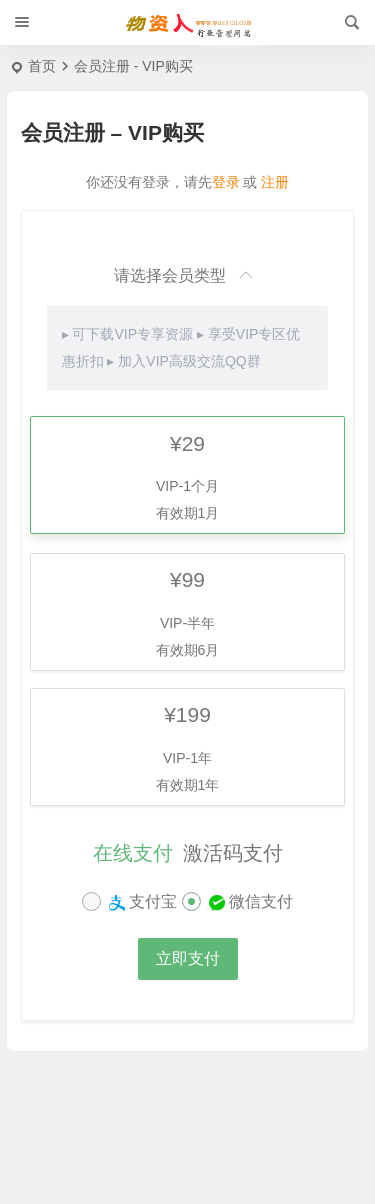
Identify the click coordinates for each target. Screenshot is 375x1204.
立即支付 (188, 958)
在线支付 (133, 853)
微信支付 (248, 902)
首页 (42, 66)
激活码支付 (233, 853)
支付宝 (140, 902)
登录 (226, 182)
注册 (275, 182)
